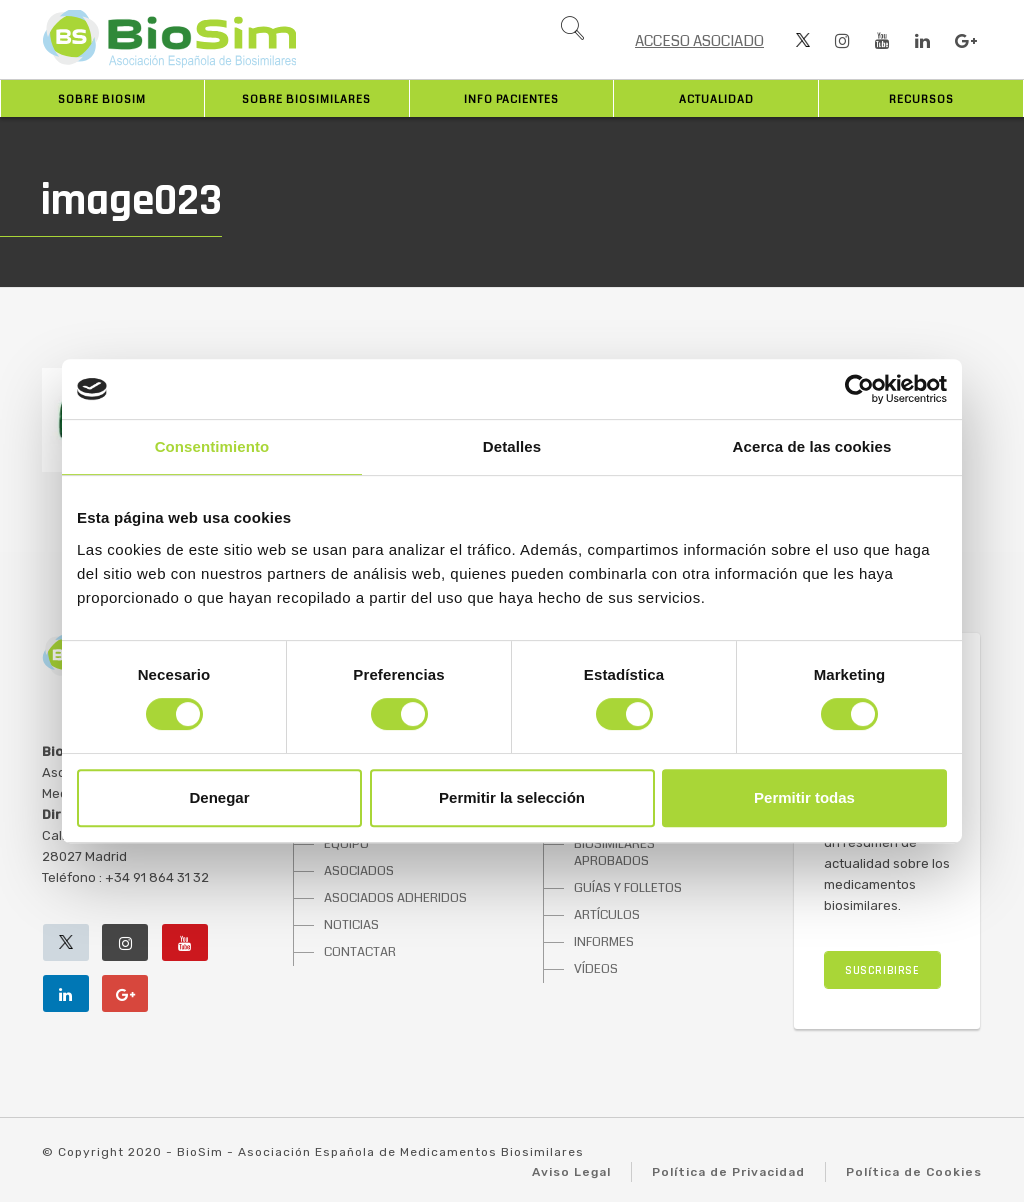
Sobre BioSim (102, 99)
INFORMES (604, 942)
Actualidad (716, 99)
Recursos (921, 99)
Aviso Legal (571, 1172)
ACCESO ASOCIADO (699, 41)
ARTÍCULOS (607, 915)
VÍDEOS (596, 969)
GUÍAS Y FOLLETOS (628, 888)
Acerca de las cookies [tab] (812, 446)
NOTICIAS (351, 925)
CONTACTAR (360, 952)
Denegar (219, 797)
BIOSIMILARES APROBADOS (614, 852)
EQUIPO (346, 844)
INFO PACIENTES (511, 99)
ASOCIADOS (359, 871)
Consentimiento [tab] (212, 446)
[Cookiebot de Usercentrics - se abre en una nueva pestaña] (859, 389)
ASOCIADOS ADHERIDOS (395, 898)
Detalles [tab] (512, 446)
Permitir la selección (512, 797)
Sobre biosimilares (306, 99)
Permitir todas (804, 797)
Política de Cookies (914, 1172)
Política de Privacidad (728, 1172)
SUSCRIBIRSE (882, 970)
